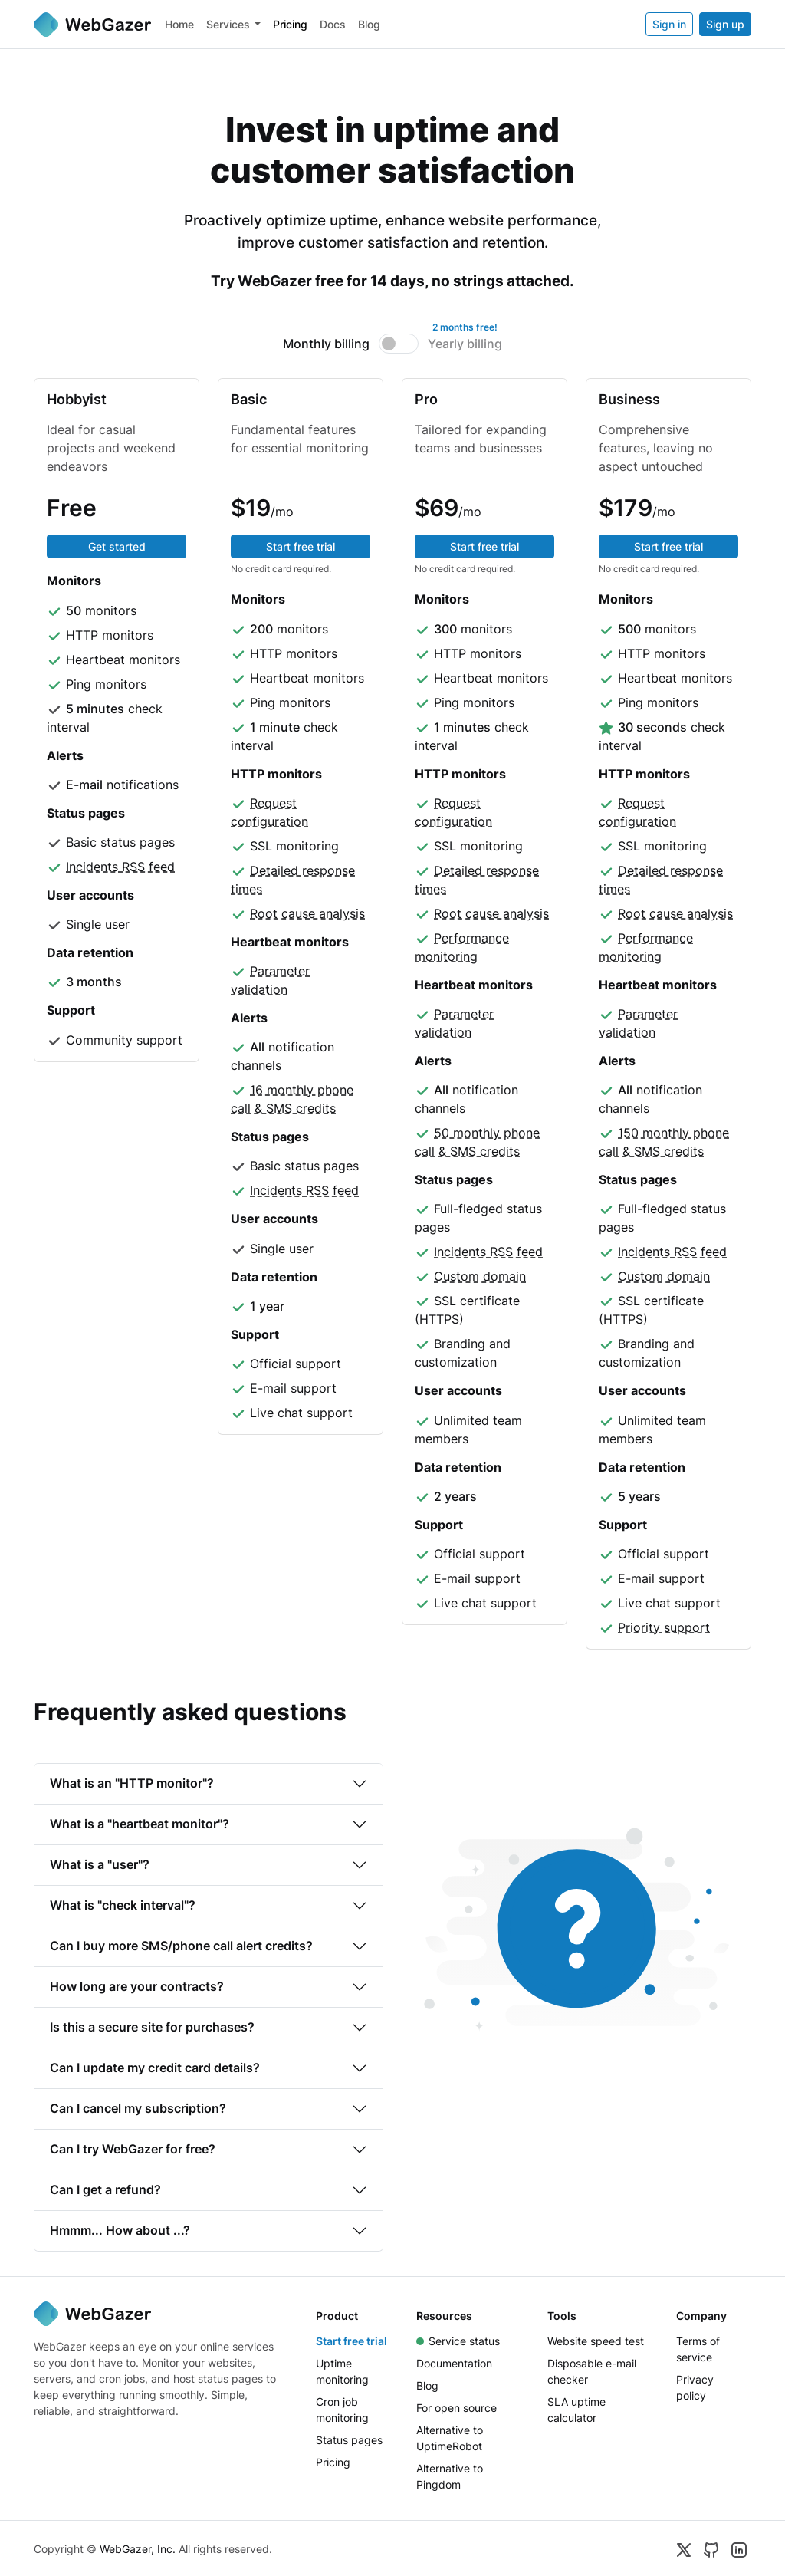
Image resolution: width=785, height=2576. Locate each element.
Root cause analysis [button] (307, 913)
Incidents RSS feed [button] (120, 866)
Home (179, 24)
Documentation (454, 2363)
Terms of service (698, 2349)
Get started (117, 546)
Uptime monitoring (342, 2371)
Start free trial (300, 546)
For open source (456, 2407)
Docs (333, 24)
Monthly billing (326, 343)
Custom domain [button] (480, 1276)
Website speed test (595, 2340)
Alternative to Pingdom (449, 2476)
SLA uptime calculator (576, 2409)
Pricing (290, 24)
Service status (458, 2340)
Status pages (349, 2439)
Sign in (669, 24)
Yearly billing (465, 342)
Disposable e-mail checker (591, 2371)
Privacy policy (695, 2387)
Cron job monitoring (342, 2409)
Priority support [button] (664, 1627)
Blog (369, 24)
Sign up (725, 24)
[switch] (399, 344)
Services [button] (228, 24)
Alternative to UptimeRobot (449, 2438)
